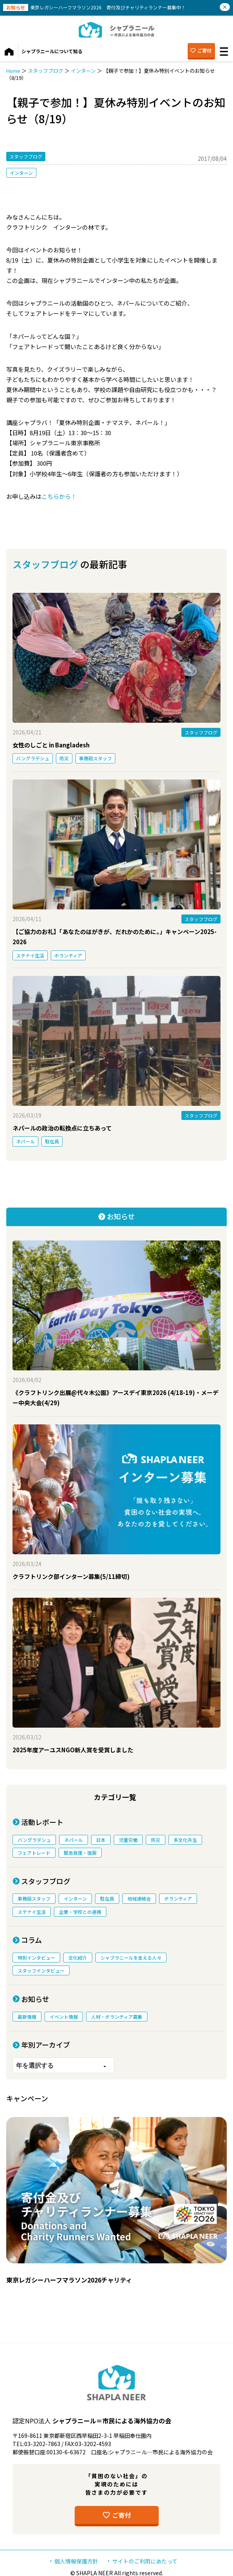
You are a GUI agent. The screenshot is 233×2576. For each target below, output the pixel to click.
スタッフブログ (45, 70)
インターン (83, 70)
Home (13, 70)
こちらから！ (59, 496)
